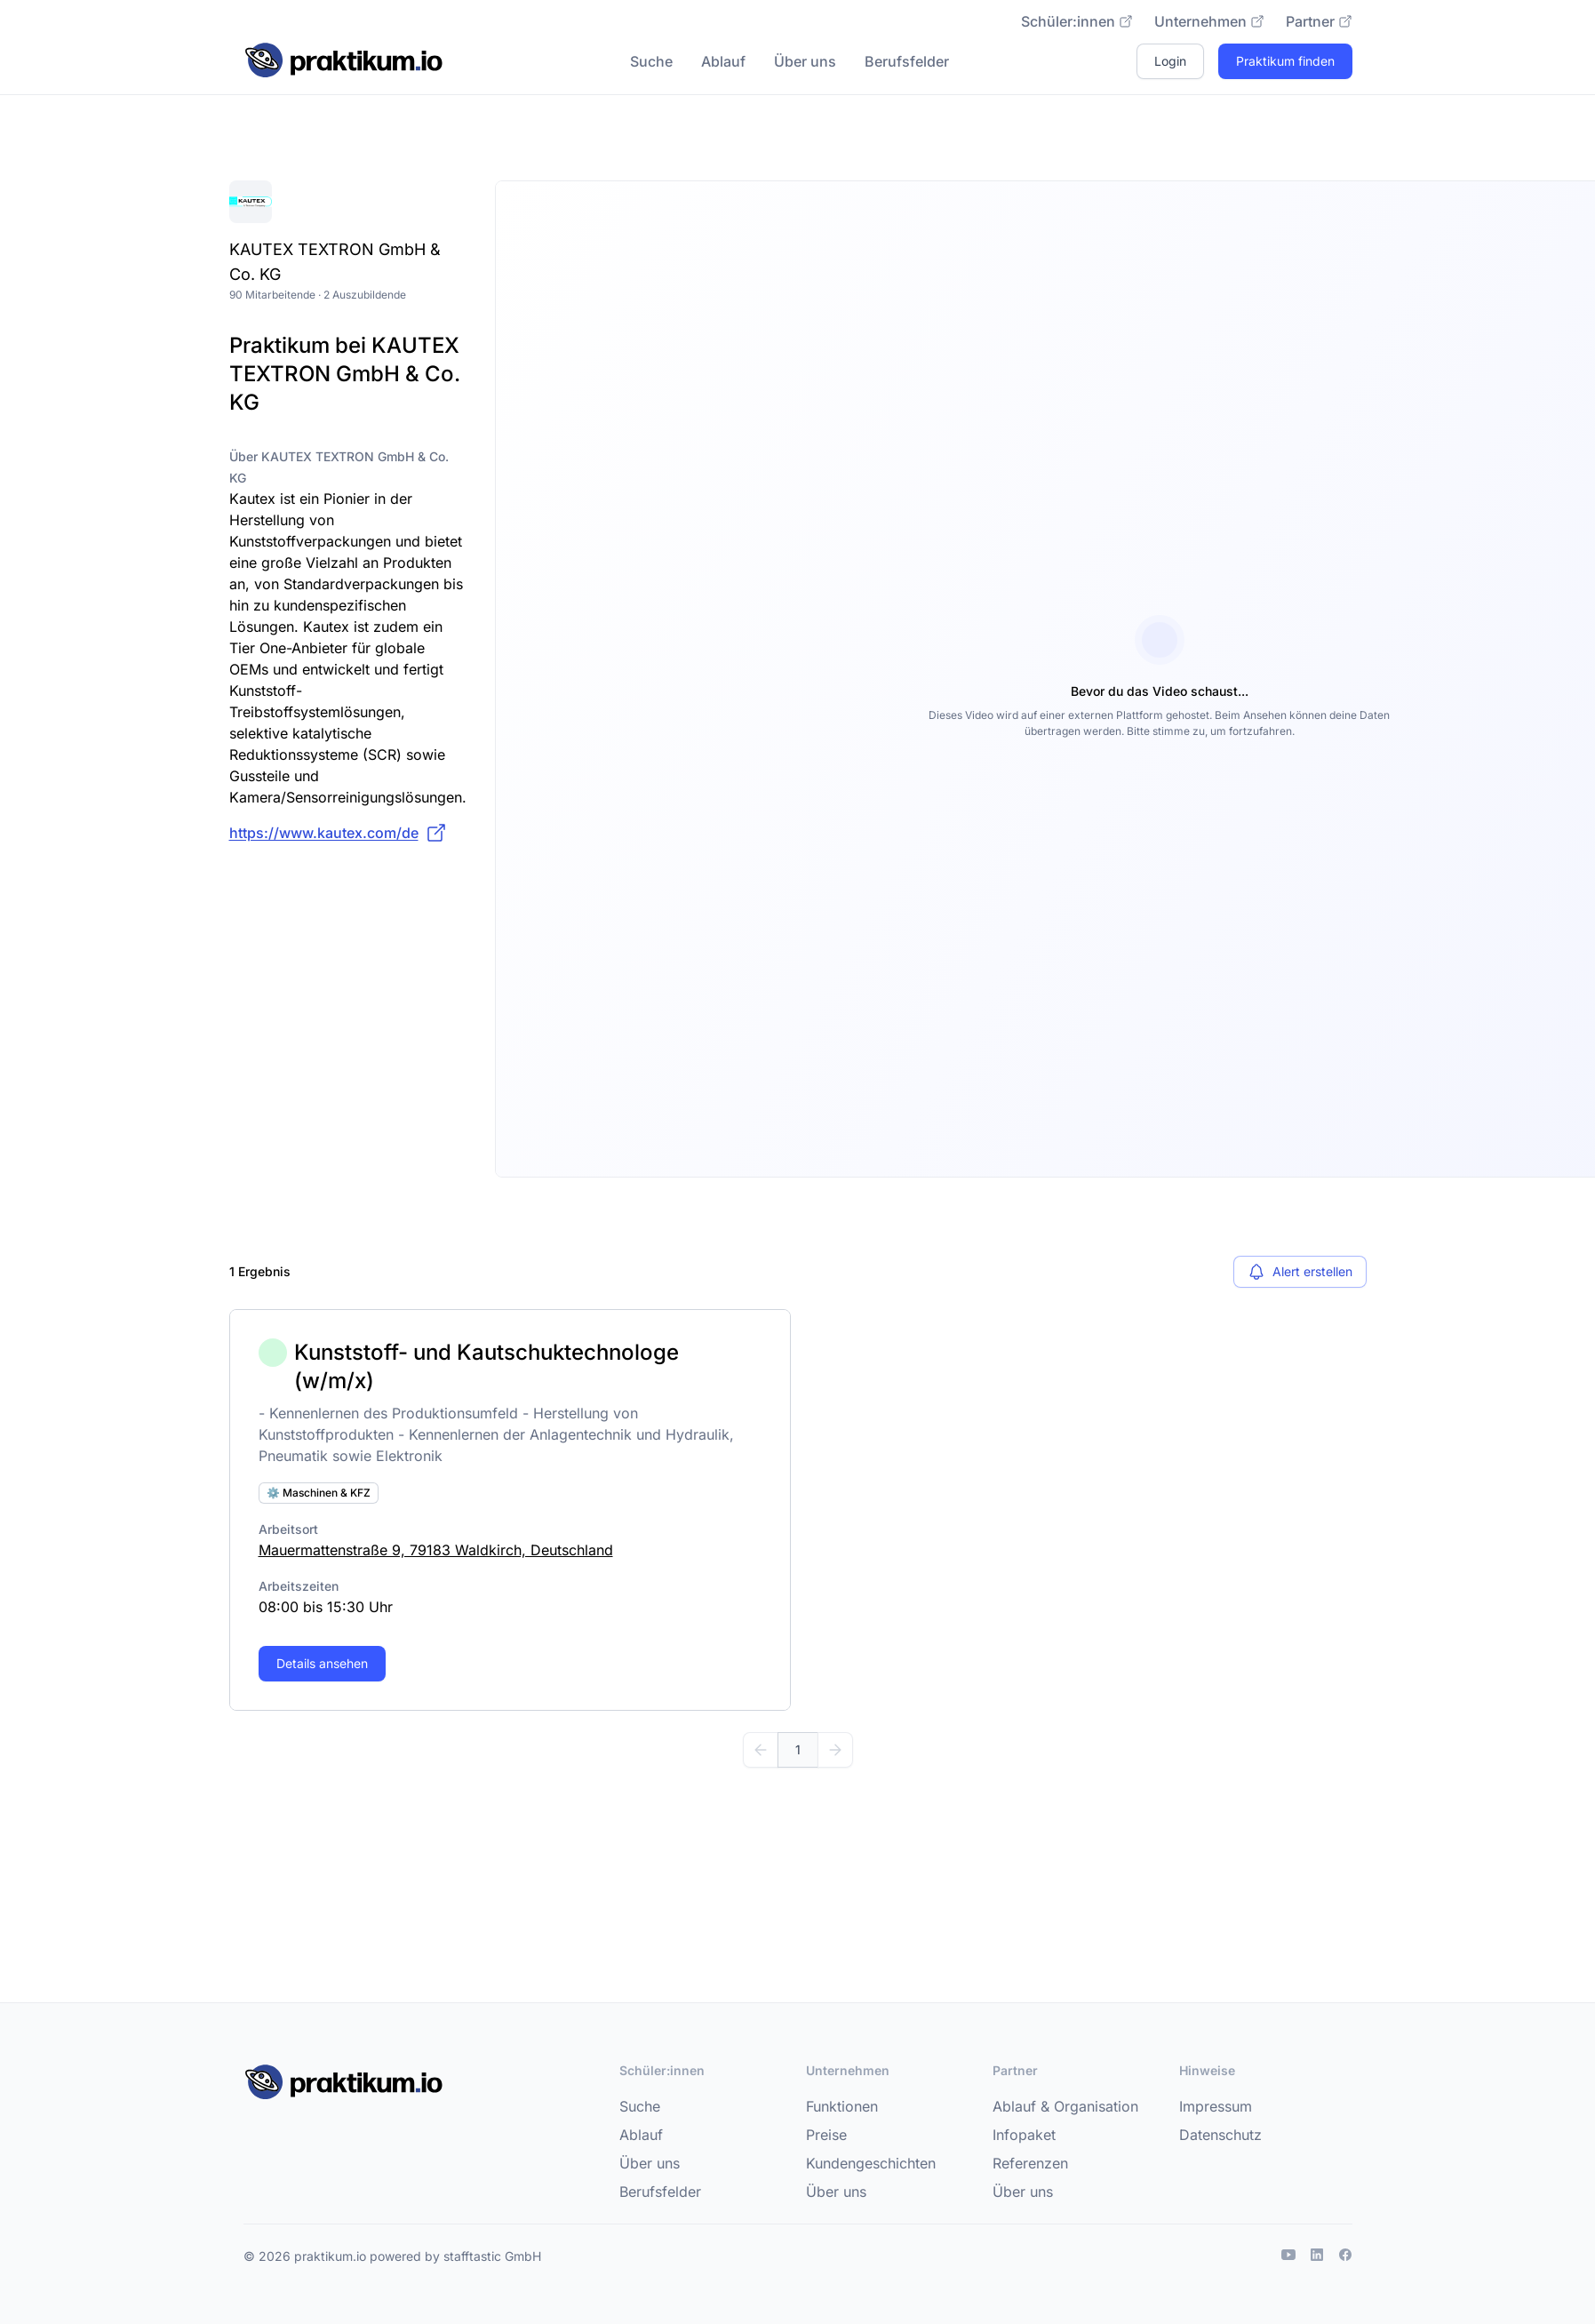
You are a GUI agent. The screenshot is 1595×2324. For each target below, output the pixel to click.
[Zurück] (760, 1750)
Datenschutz (1220, 2135)
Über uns (805, 61)
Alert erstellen (1300, 1272)
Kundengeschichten (871, 2163)
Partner (1319, 21)
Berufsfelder (907, 61)
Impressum (1215, 2106)
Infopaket (1024, 2135)
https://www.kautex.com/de (338, 832)
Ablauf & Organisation (1065, 2106)
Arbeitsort (288, 1529)
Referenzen (1030, 2163)
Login (1170, 60)
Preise (826, 2135)
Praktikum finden (1285, 60)
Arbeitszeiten (299, 1585)
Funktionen (842, 2106)
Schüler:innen (1077, 21)
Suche (651, 61)
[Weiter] (835, 1750)
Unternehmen (1209, 21)
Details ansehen (322, 1663)
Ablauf (723, 61)
